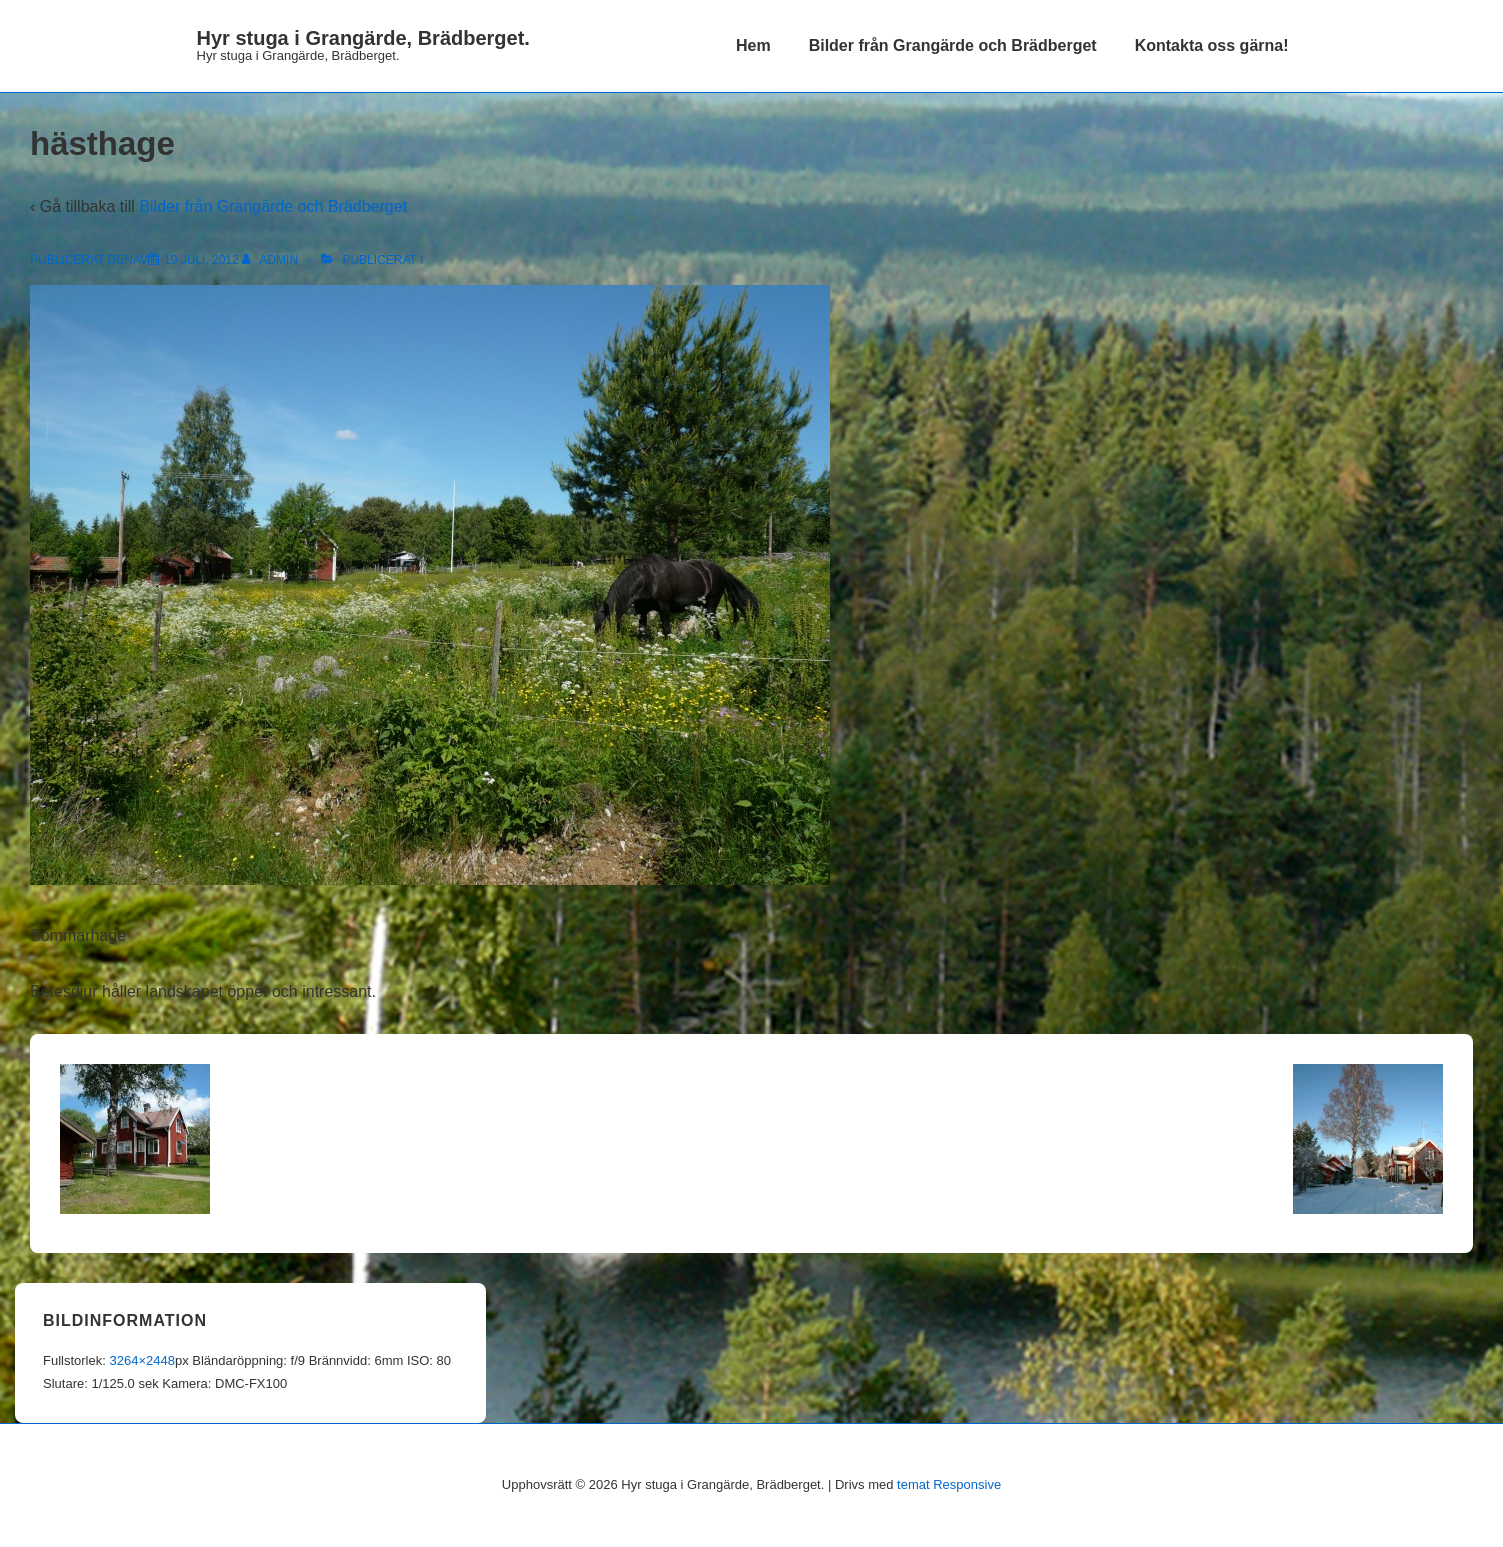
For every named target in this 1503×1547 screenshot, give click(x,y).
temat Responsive (949, 1484)
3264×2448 (141, 1360)
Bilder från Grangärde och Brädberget (953, 45)
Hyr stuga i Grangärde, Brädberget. (363, 38)
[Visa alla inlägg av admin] (271, 260)
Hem (753, 45)
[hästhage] (201, 260)
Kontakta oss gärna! (1212, 45)
